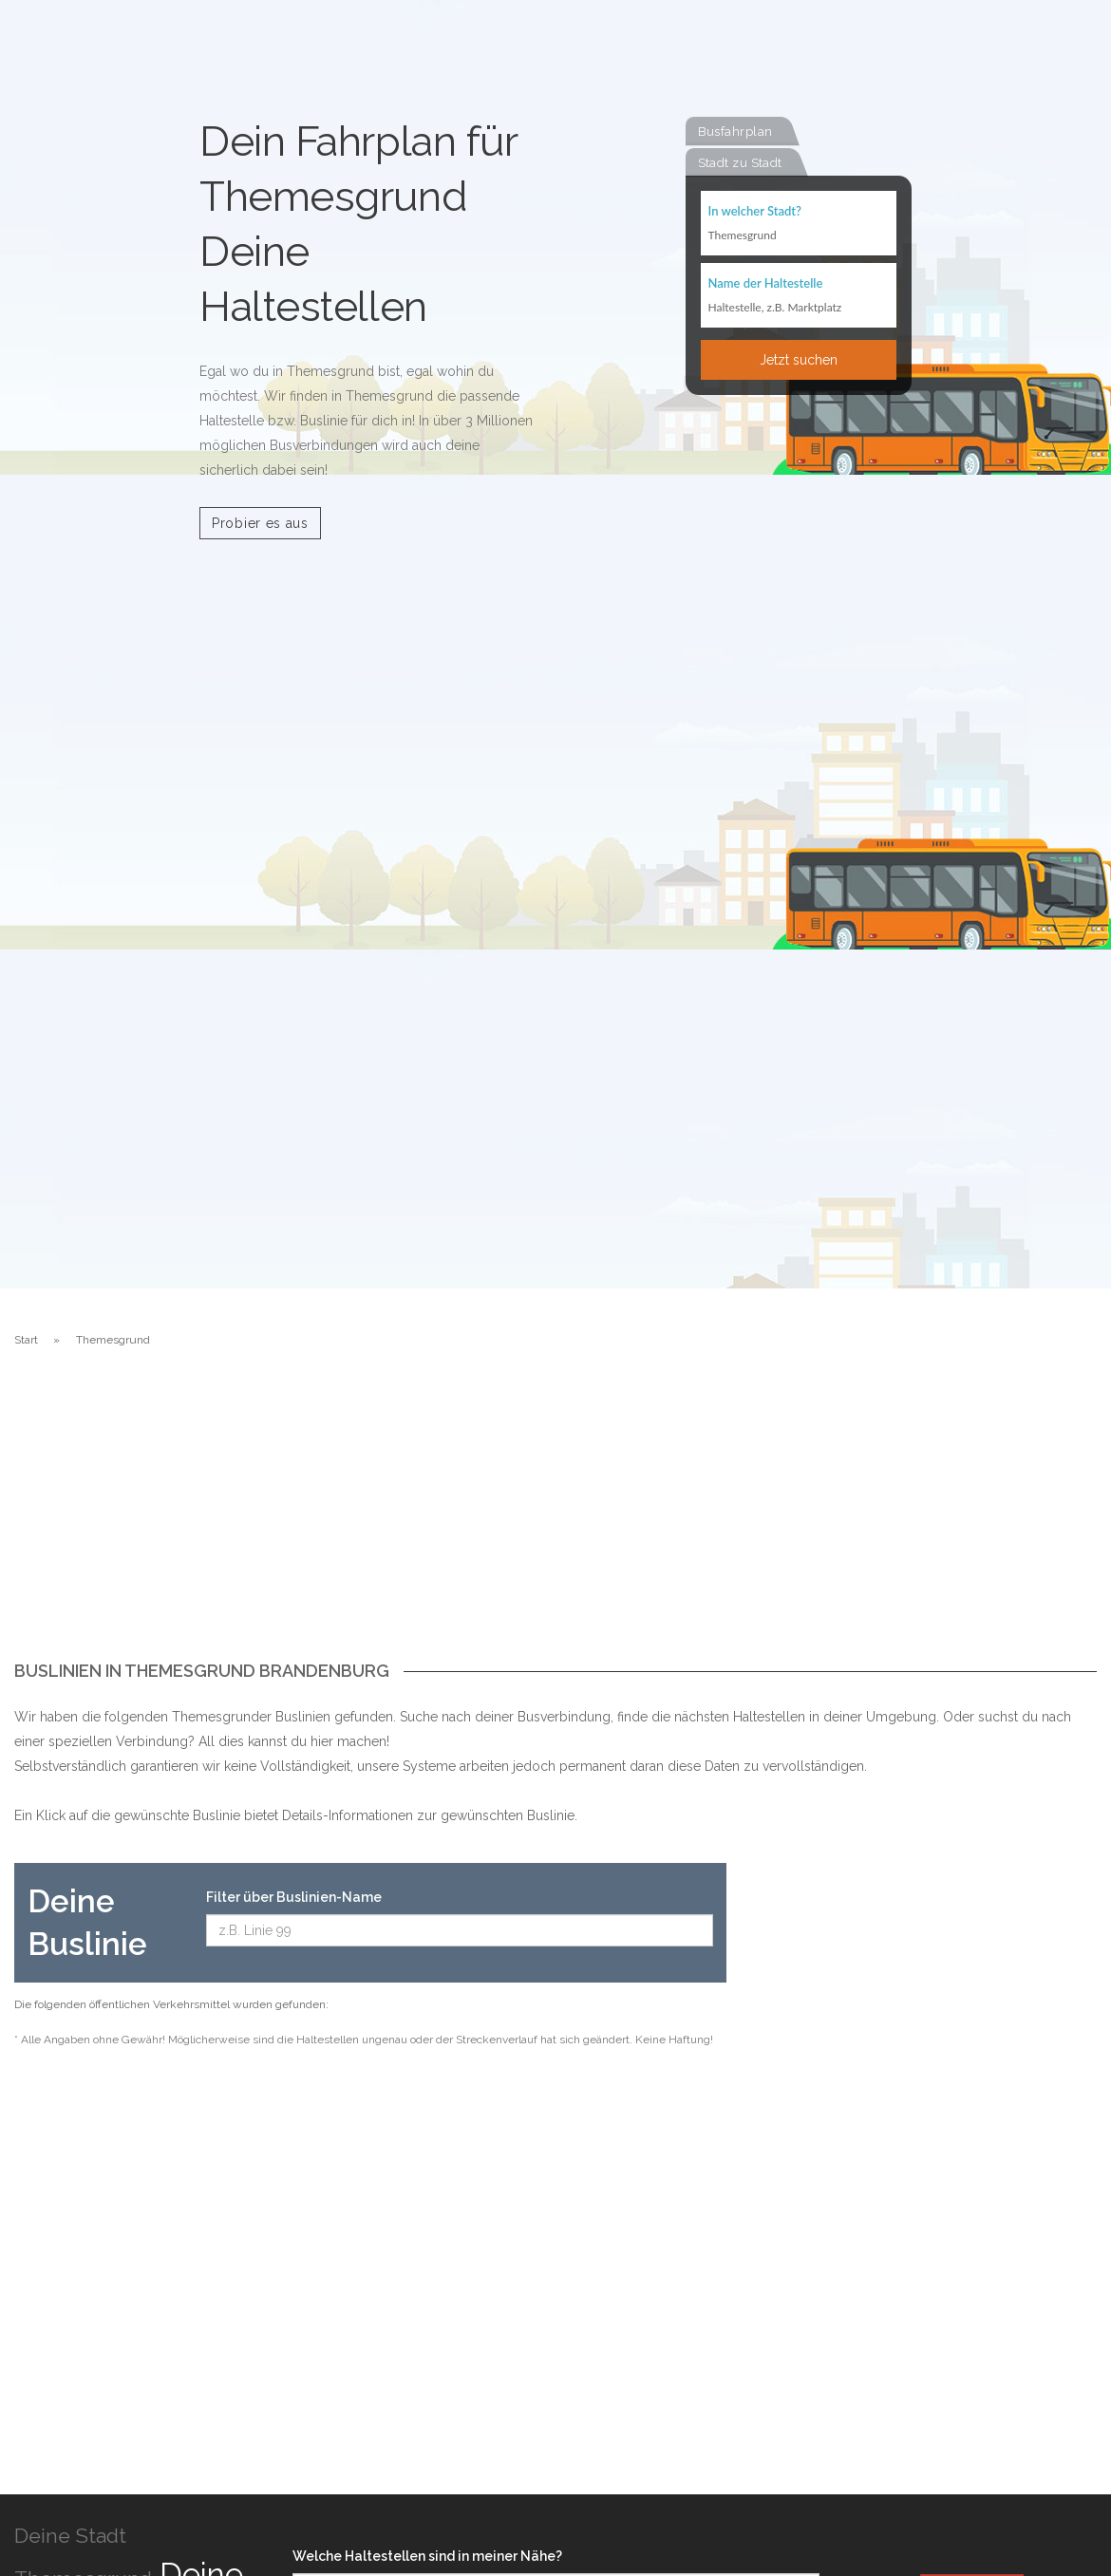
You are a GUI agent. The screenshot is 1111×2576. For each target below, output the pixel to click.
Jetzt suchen (799, 359)
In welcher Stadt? (754, 210)
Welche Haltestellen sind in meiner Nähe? (427, 2556)
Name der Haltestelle (765, 283)
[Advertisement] (555, 1519)
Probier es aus (260, 523)
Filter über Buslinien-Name (294, 1897)
